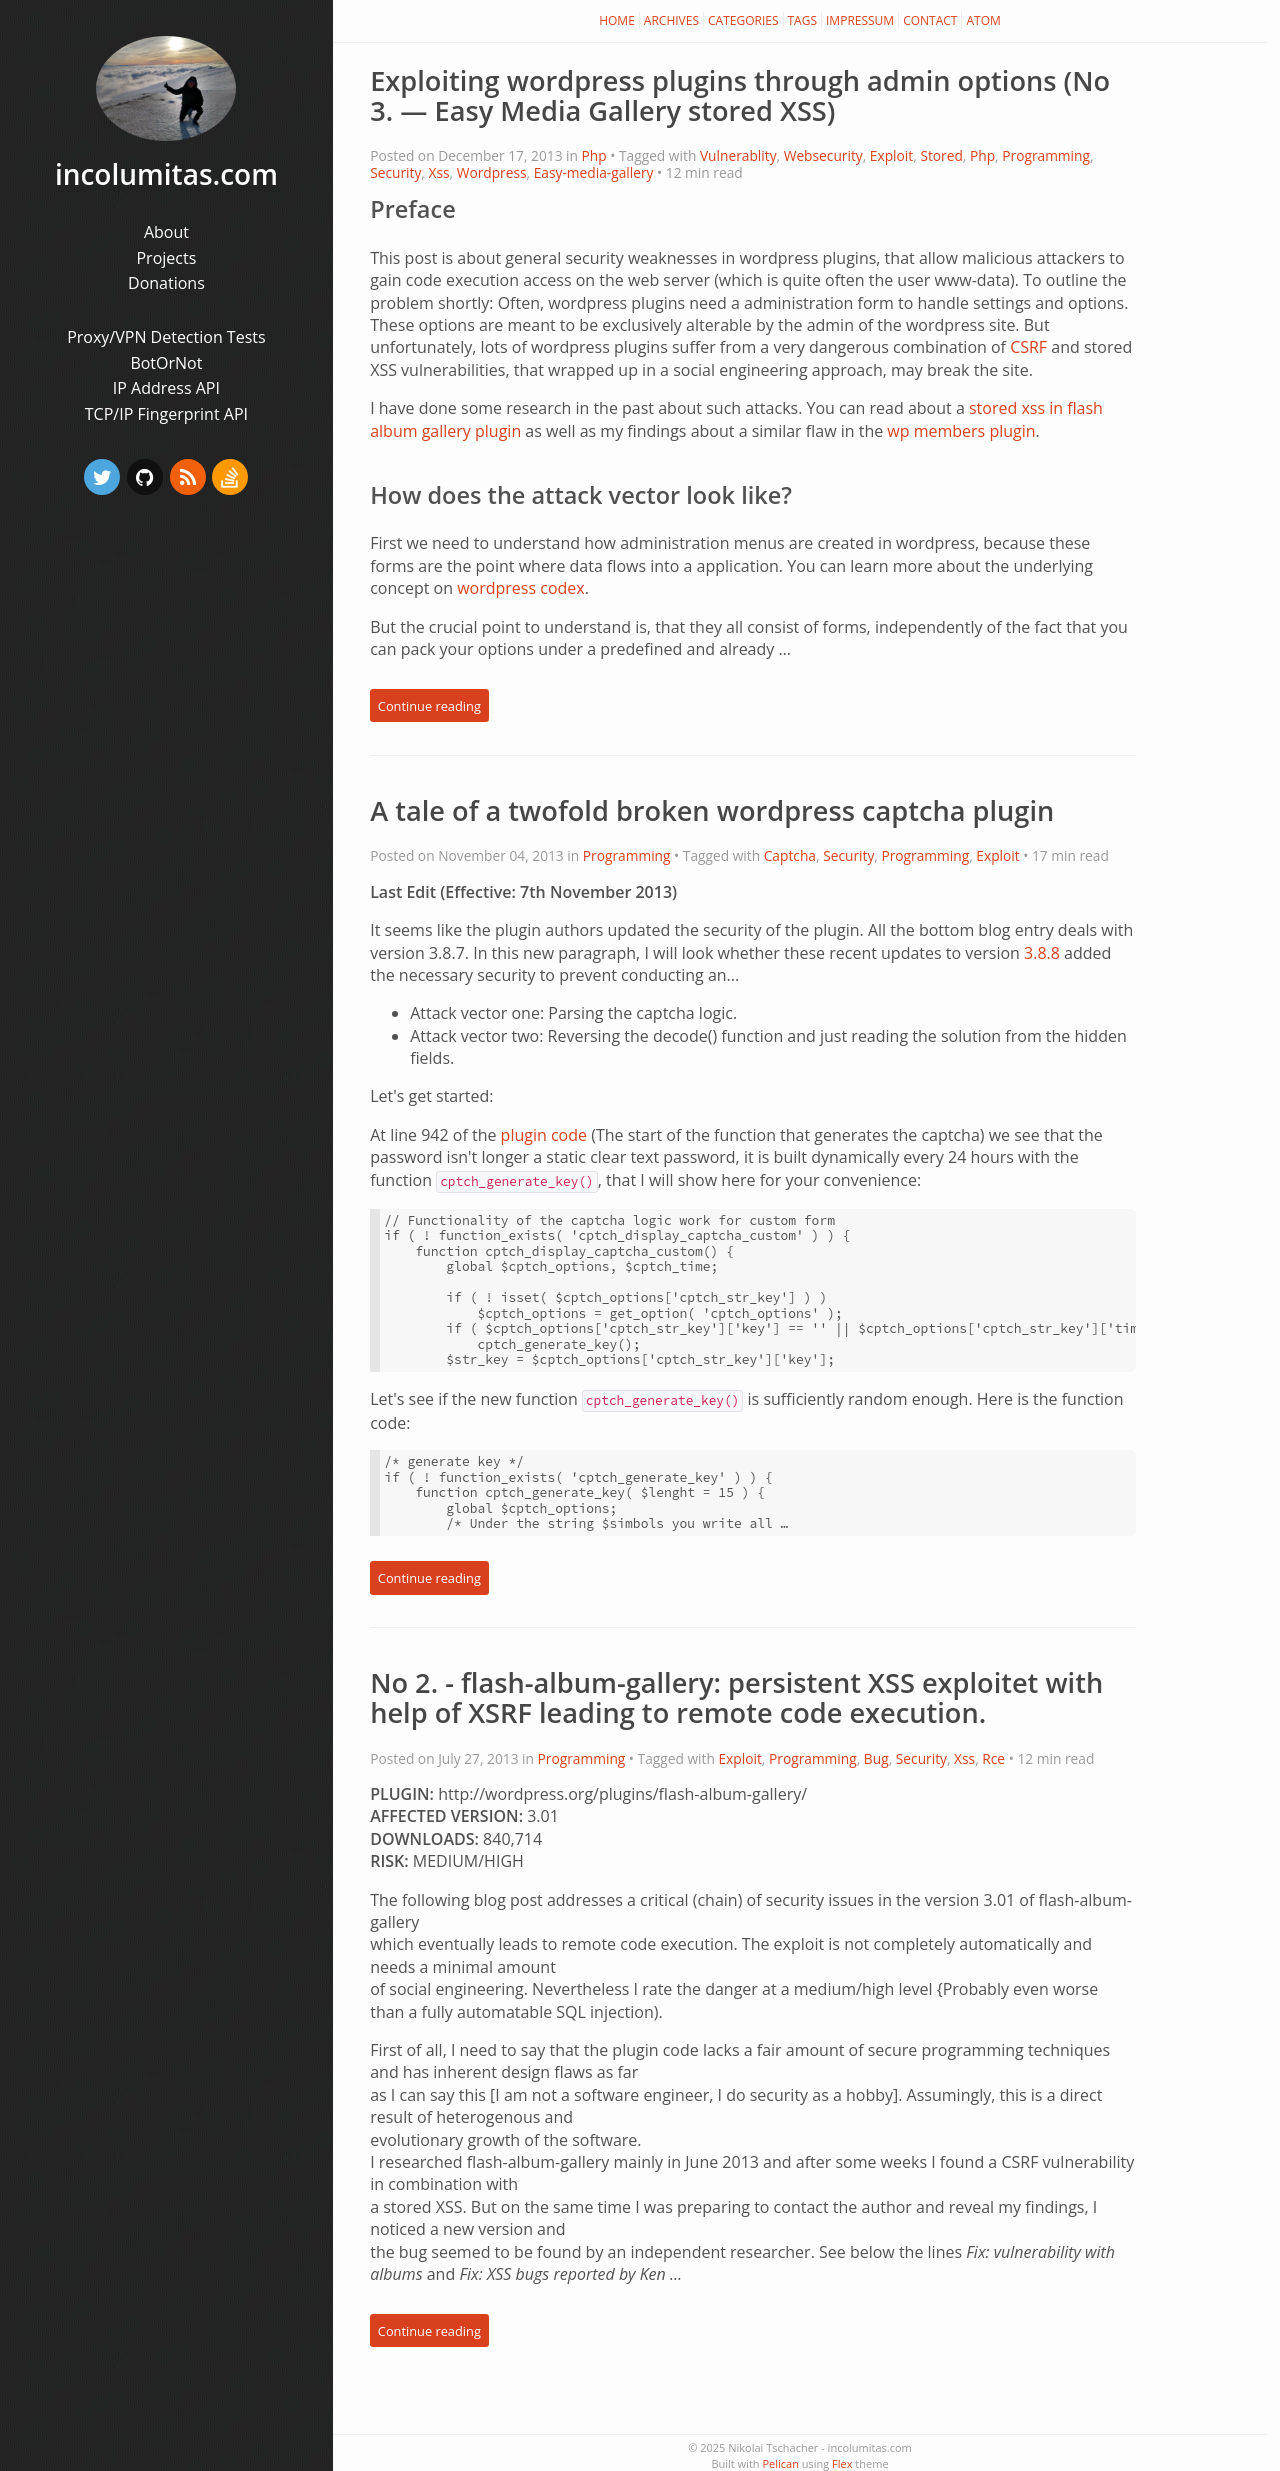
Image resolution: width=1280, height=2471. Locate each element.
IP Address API (166, 388)
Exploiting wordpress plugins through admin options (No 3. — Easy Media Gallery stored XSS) (740, 95)
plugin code (544, 1135)
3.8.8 (1042, 953)
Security (395, 172)
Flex (842, 2463)
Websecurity (823, 155)
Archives (671, 20)
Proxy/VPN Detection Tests (166, 337)
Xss (438, 172)
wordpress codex (521, 588)
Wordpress (492, 172)
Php (594, 155)
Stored (941, 155)
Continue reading (429, 706)
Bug (876, 1758)
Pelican (780, 2463)
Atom (983, 20)
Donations (166, 283)
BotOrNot (166, 363)
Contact (930, 20)
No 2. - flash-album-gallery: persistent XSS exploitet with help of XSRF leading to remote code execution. (736, 1697)
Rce (993, 1758)
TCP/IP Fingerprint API (166, 414)
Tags (803, 20)
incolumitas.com (166, 174)
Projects (166, 258)
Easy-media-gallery (594, 172)
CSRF (1028, 347)
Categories (743, 20)
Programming (1046, 155)
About (166, 232)
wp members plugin (961, 431)
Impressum (860, 20)
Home (617, 20)
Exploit (891, 155)
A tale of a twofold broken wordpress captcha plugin (712, 810)
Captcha (790, 855)
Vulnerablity (738, 155)
